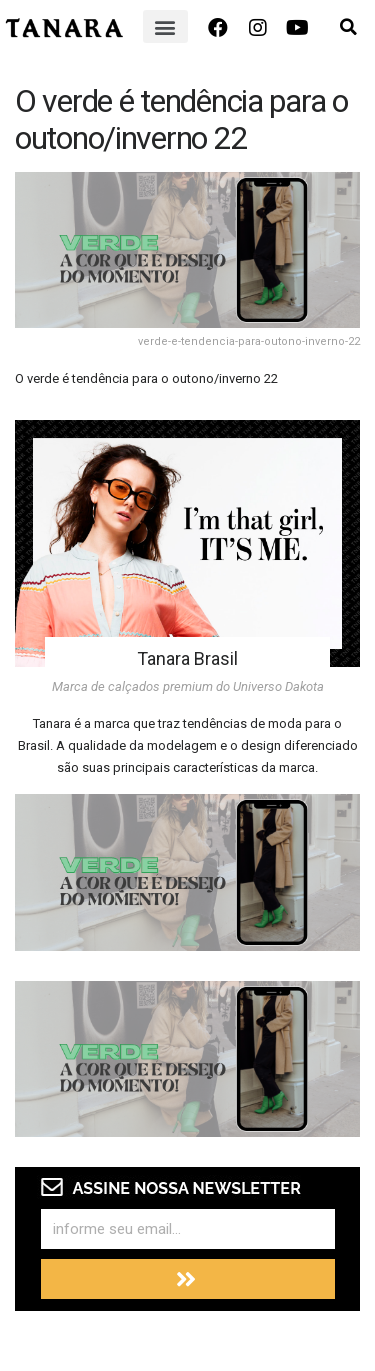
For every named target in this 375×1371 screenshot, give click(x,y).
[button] (165, 26)
